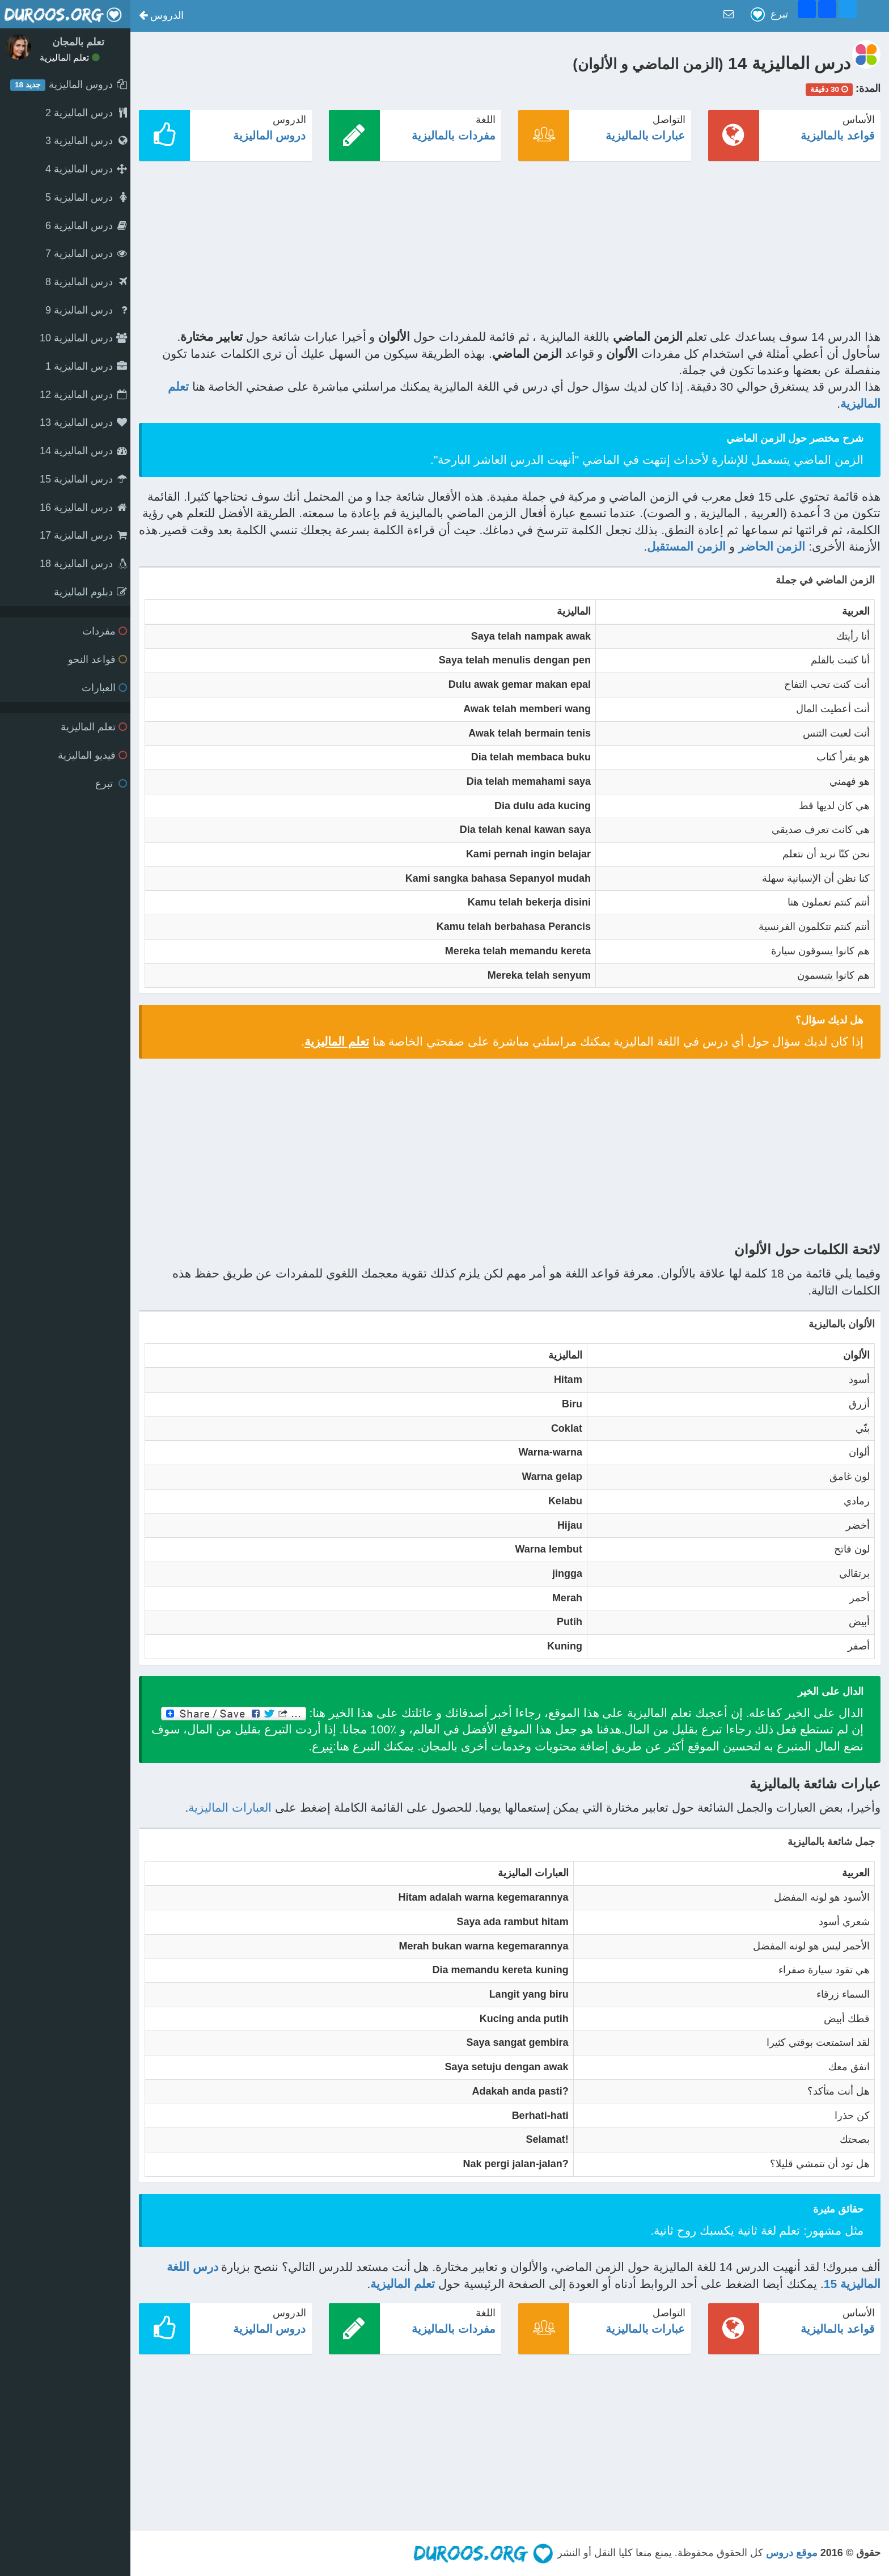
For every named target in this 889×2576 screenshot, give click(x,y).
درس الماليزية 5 (86, 197)
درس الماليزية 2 (86, 113)
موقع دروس (792, 2552)
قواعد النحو (97, 659)
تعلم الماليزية (70, 57)
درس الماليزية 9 (86, 310)
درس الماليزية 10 (83, 338)
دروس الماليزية (269, 135)
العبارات (104, 687)
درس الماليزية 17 (83, 535)
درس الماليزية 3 (86, 140)
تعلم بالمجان (78, 42)
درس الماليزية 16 (83, 507)
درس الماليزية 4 (86, 169)
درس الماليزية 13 (83, 422)
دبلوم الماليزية (90, 592)
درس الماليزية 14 (83, 450)
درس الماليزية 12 (83, 394)
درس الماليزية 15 (83, 479)
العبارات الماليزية (230, 1807)
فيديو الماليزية (92, 755)
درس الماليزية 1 (86, 366)
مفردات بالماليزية (454, 135)
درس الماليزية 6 (86, 225)
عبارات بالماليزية (645, 135)
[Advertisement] (540, 249)
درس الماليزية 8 (86, 281)
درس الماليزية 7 (86, 253)
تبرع (111, 783)
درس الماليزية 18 (83, 563)
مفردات (104, 631)
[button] (161, 16)
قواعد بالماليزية (838, 135)
